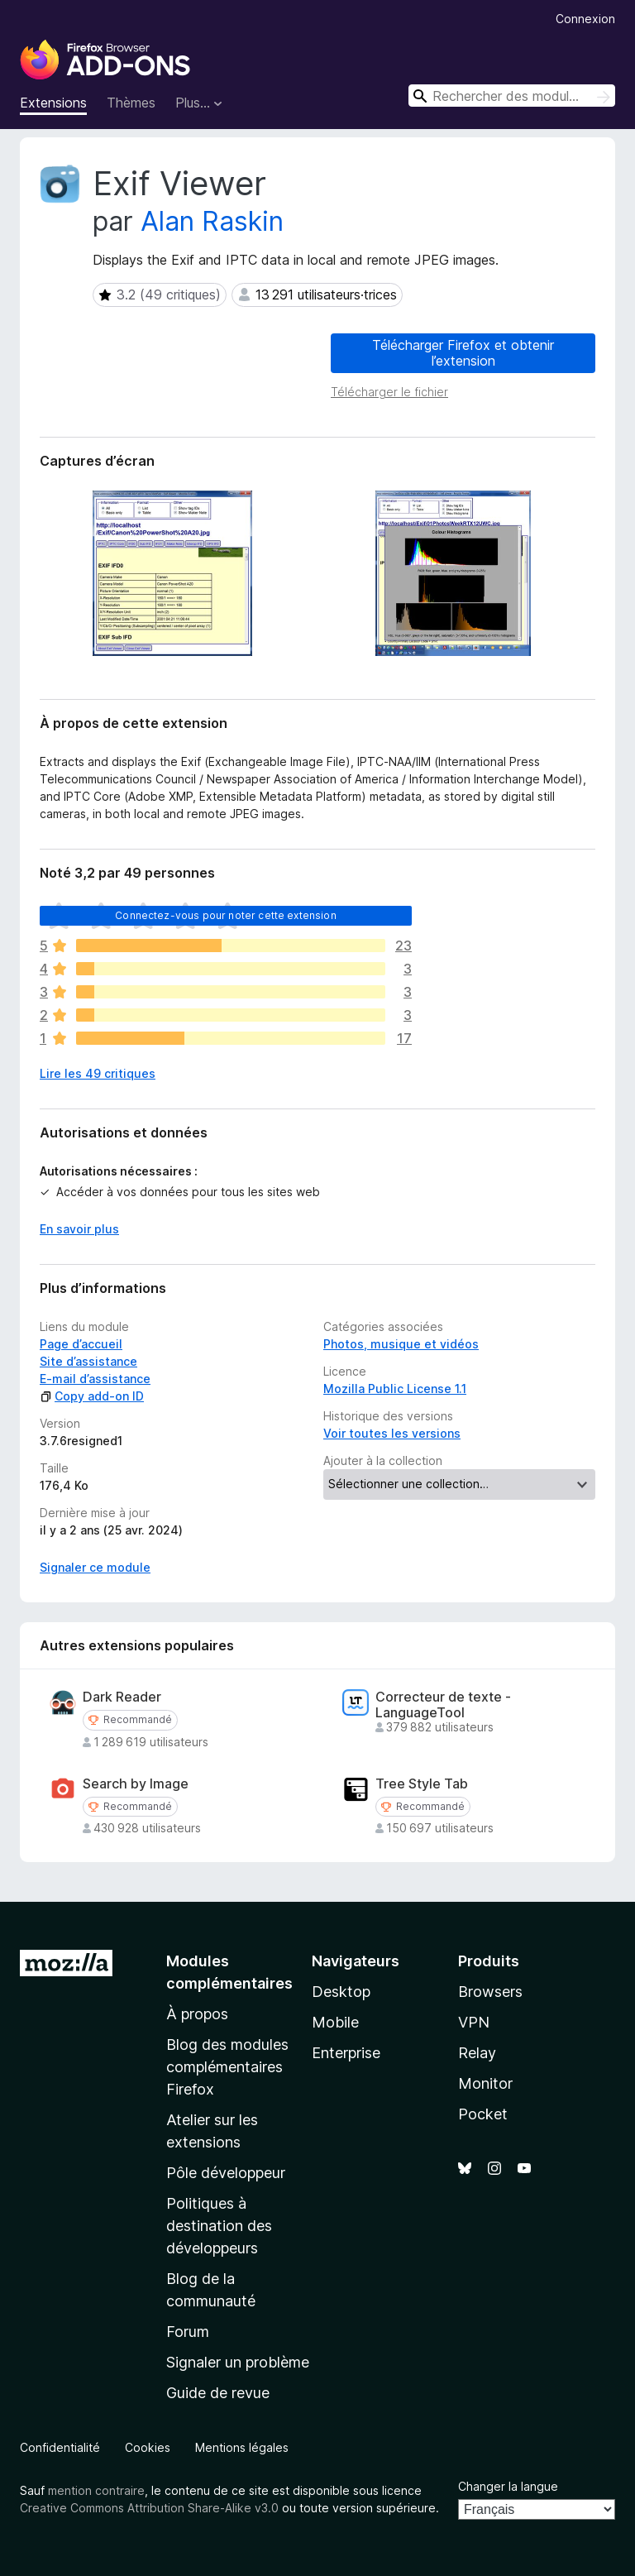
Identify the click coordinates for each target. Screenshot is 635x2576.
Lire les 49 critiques (97, 1073)
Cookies (147, 2447)
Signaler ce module (95, 1567)
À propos (197, 2014)
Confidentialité (60, 2447)
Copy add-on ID (92, 1396)
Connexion (585, 19)
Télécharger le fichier (389, 392)
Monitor (485, 2083)
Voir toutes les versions (392, 1433)
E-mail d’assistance (95, 1379)
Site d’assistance (88, 1361)
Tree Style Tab (421, 1784)
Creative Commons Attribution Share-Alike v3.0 (149, 2508)
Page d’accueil (81, 1344)
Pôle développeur (225, 2172)
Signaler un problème (237, 2362)
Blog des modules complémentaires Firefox (227, 2067)
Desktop (341, 1991)
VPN (473, 2022)
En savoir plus (79, 1229)
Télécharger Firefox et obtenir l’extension (463, 353)
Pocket (483, 2114)
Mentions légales (242, 2447)
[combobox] (511, 95)
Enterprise (346, 2052)
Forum (187, 2331)
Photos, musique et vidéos (401, 1344)
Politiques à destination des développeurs (219, 2226)
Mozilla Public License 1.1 (394, 1388)
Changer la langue (508, 2486)
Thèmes (131, 102)
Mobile (335, 2022)
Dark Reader (122, 1697)
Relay (477, 2052)
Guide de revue (218, 2392)
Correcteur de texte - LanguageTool (443, 1705)
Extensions (53, 102)
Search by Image (136, 1784)
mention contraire (96, 2490)
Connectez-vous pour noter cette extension (226, 915)
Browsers (490, 1991)
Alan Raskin (212, 221)
